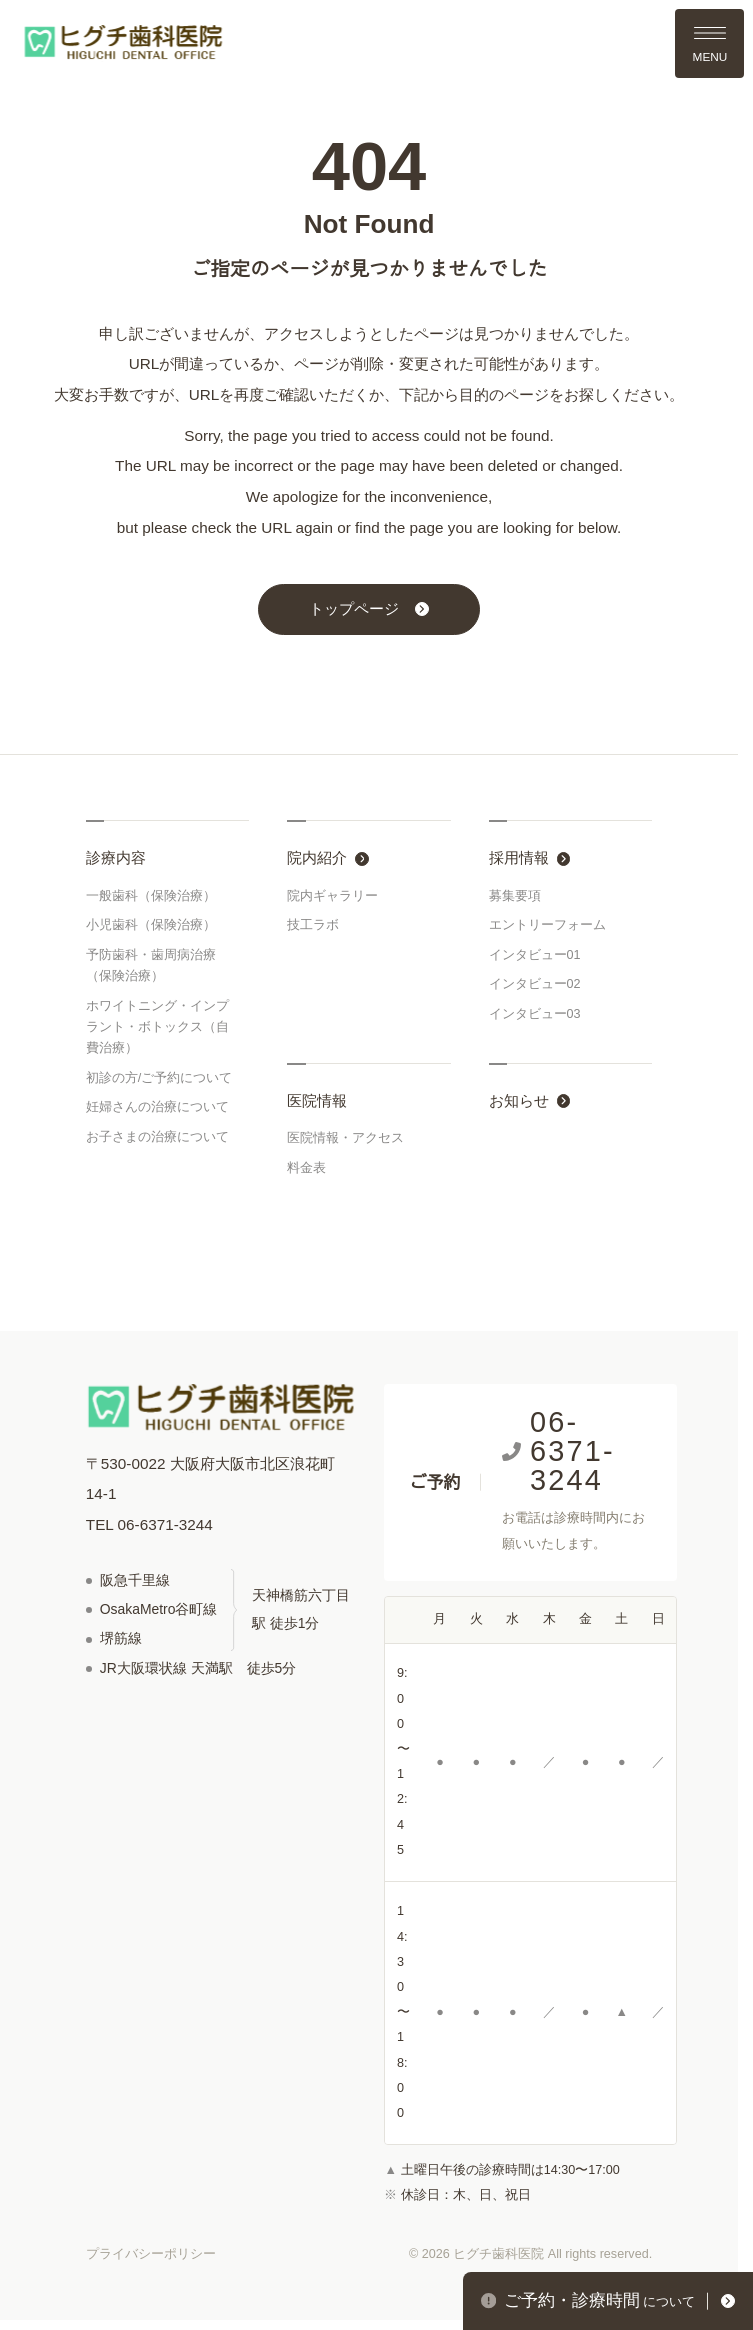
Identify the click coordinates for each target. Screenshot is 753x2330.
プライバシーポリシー (151, 2254)
